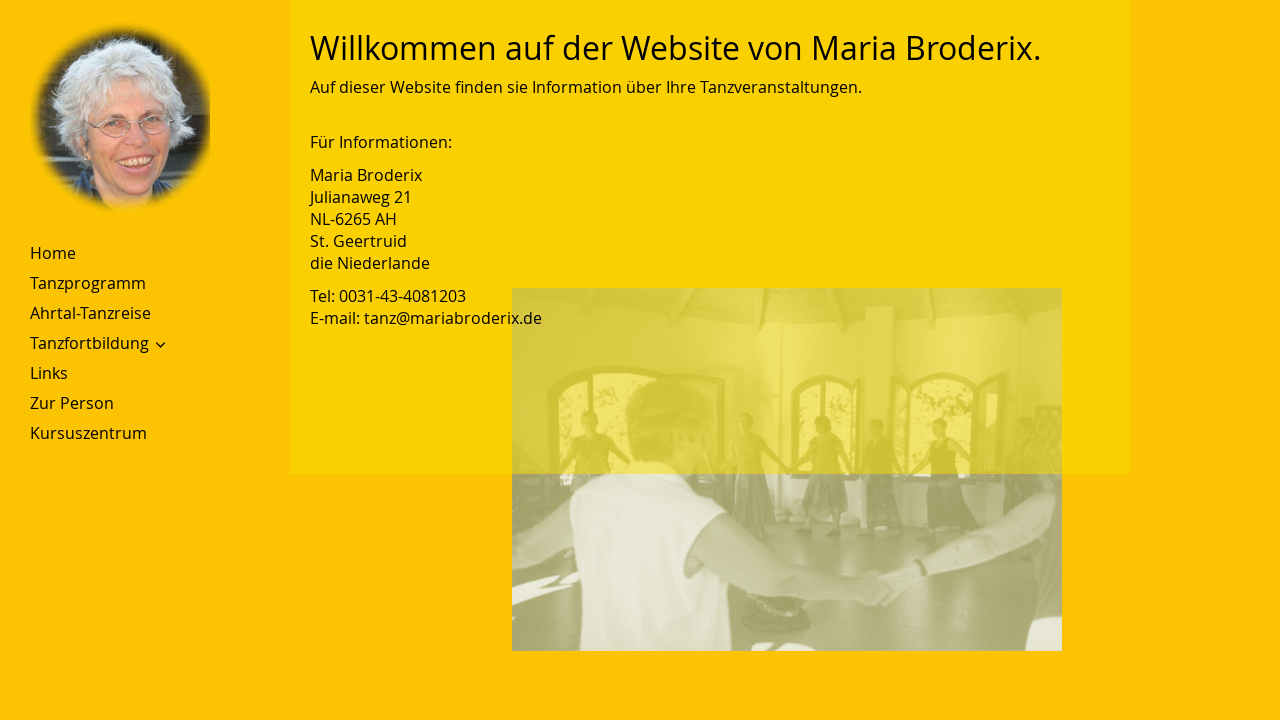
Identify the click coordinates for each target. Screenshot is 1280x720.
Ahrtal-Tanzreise (90, 313)
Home (53, 253)
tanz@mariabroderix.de (453, 318)
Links (49, 373)
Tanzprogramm (88, 283)
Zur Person (72, 403)
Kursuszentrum (88, 433)
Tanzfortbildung (89, 343)
